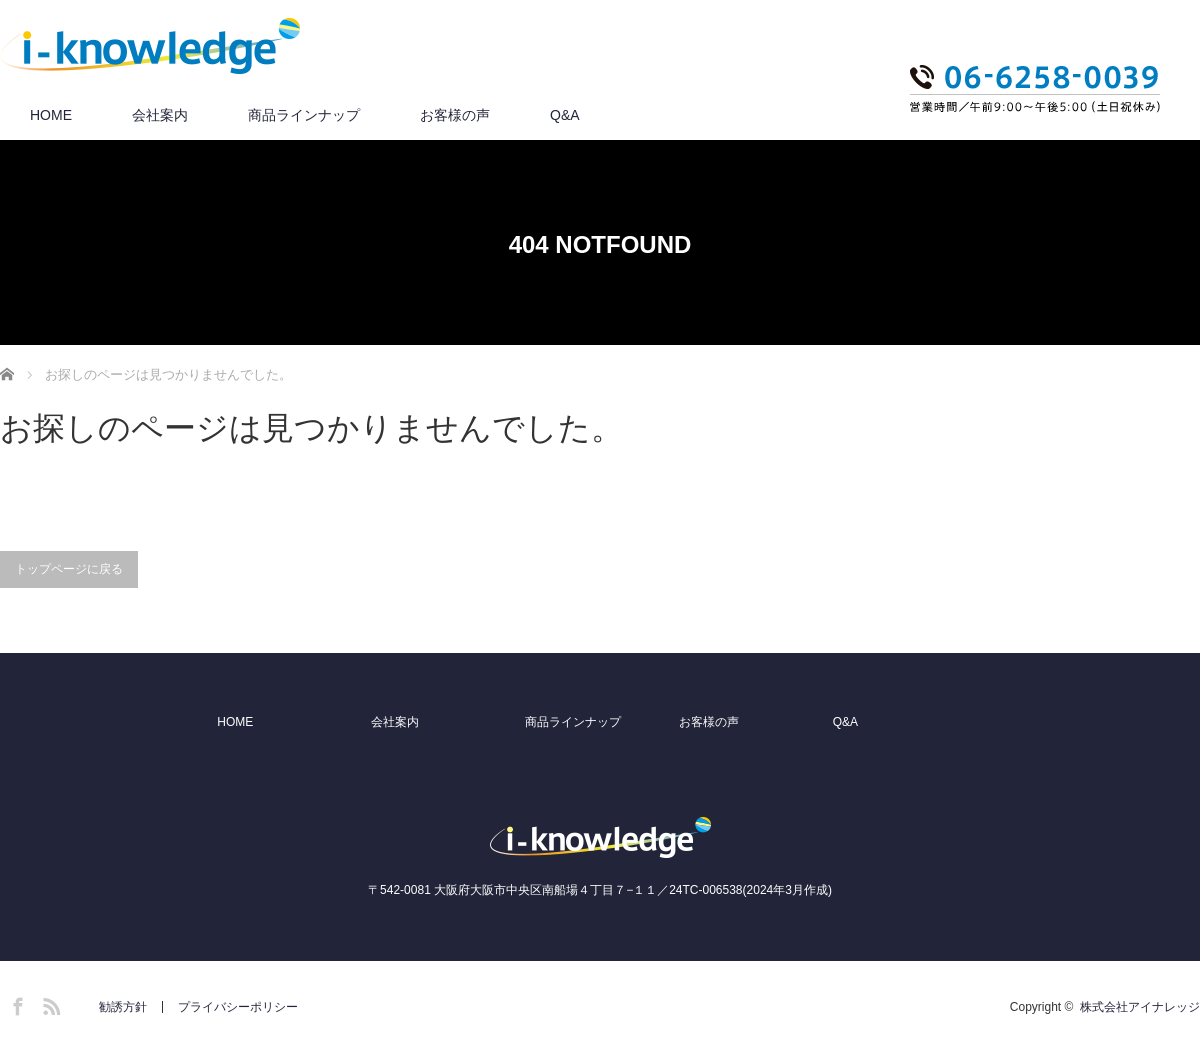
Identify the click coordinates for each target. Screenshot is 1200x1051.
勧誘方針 (123, 1007)
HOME (51, 115)
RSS (49, 1003)
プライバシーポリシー (238, 1007)
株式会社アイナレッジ (1140, 1007)
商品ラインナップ (304, 115)
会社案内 (160, 115)
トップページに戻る (69, 569)
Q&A (565, 115)
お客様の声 (455, 115)
